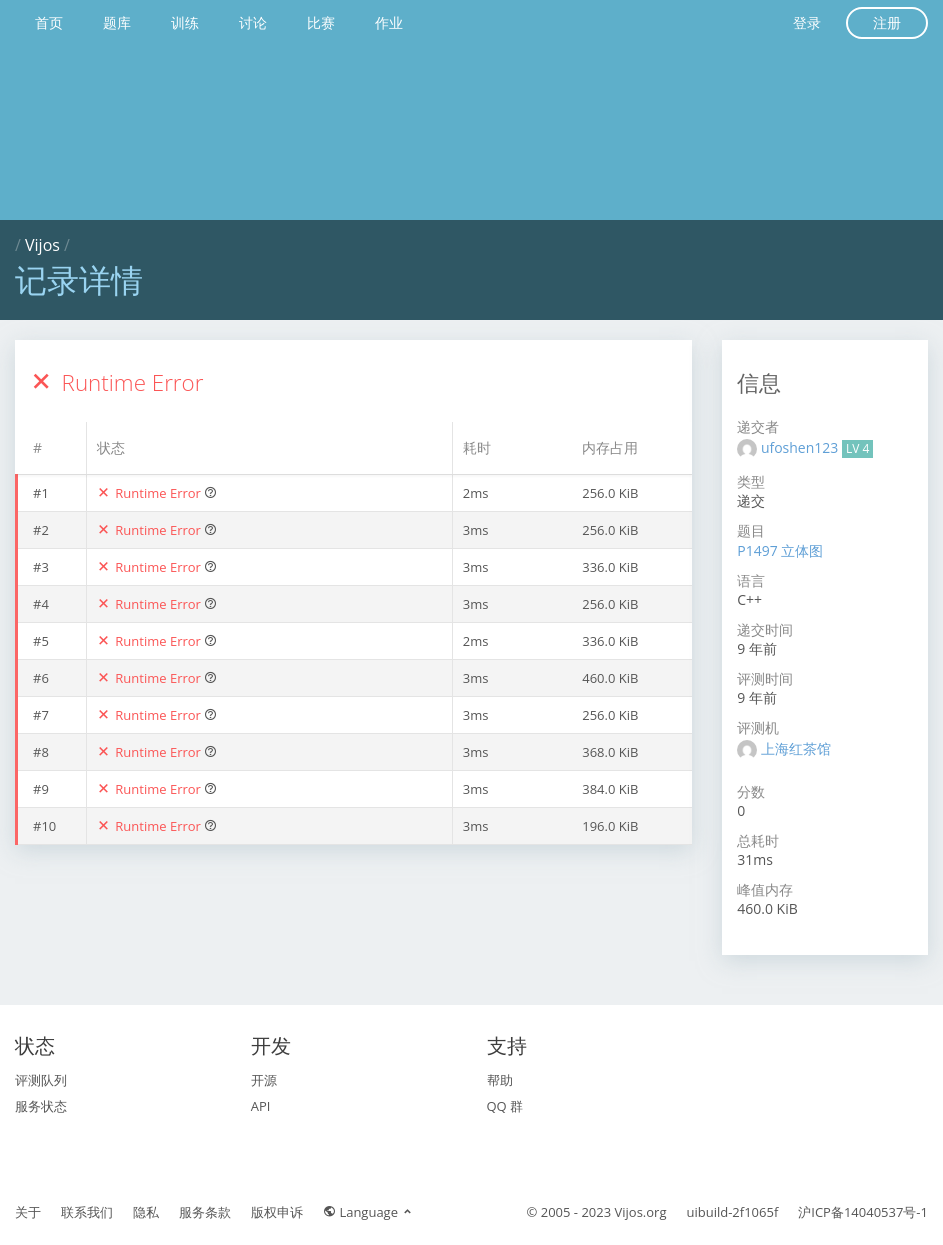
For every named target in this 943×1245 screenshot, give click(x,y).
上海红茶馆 (796, 748)
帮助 (500, 1080)
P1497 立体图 (780, 550)
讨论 (253, 22)
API (261, 1106)
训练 (185, 22)
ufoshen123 (801, 447)
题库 (117, 22)
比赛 (321, 22)
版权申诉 (277, 1212)
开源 (264, 1080)
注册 (887, 22)
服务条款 (205, 1212)
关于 (28, 1212)
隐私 (146, 1212)
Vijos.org (641, 1212)
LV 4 (857, 448)
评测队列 (41, 1080)
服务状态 (41, 1106)
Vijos (42, 245)
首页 (49, 22)
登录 (807, 22)
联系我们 (87, 1212)
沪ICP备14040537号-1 (863, 1212)
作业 (389, 22)
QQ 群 (505, 1106)
